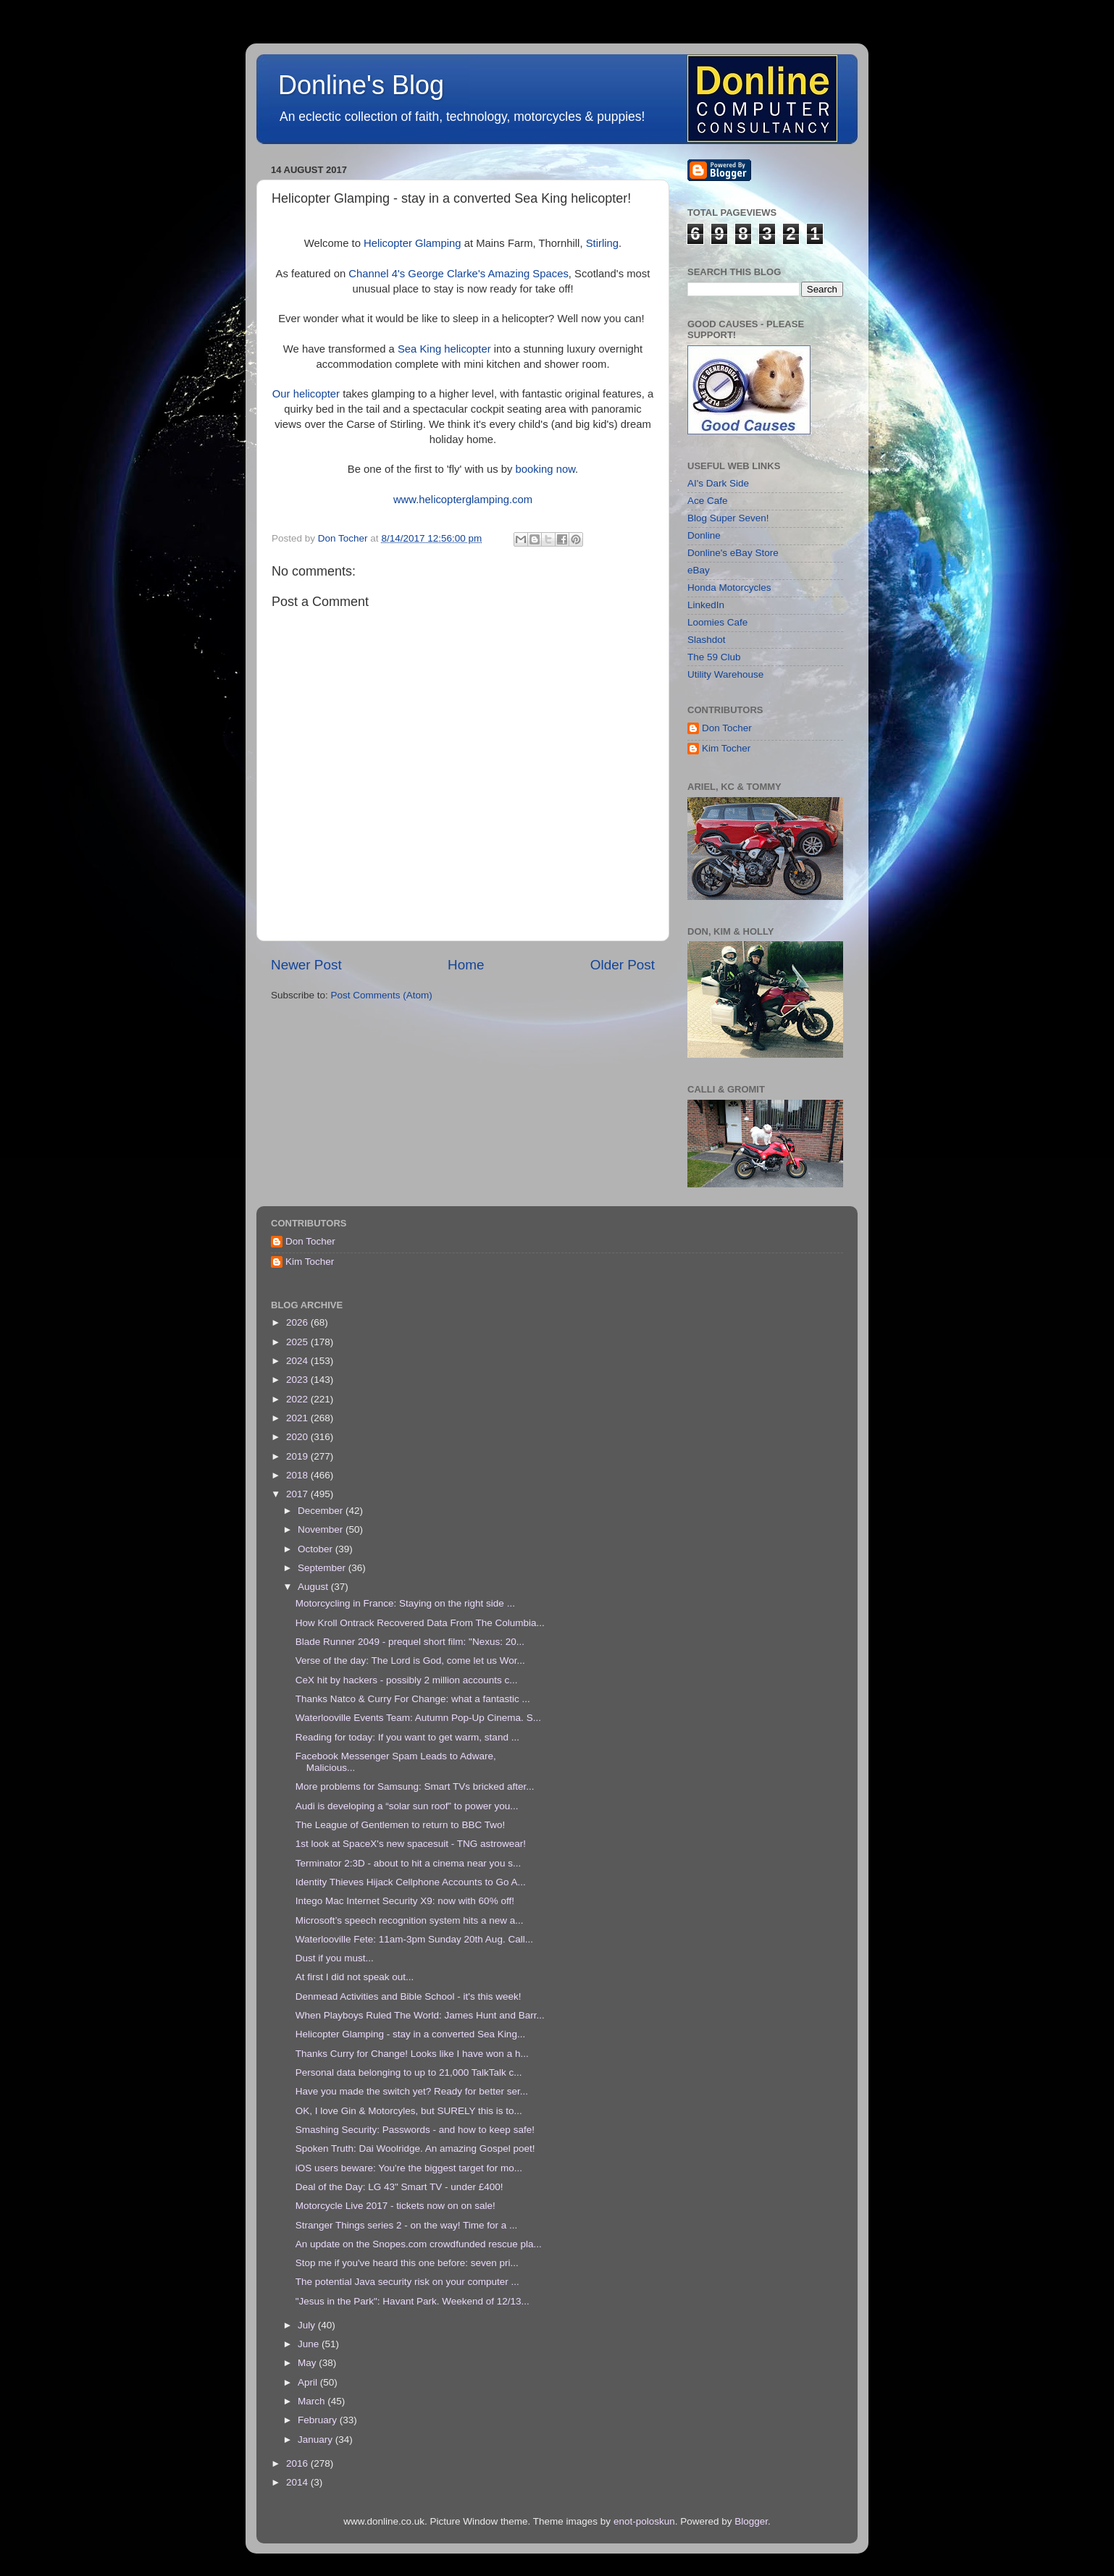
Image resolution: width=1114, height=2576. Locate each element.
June (310, 2344)
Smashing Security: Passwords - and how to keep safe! (415, 2129)
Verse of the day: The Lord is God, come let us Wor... (410, 1660)
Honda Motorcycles (729, 587)
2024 (298, 1360)
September (323, 1567)
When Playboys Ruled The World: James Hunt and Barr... (420, 2015)
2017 (298, 1494)
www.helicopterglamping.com (462, 499)
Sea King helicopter (444, 349)
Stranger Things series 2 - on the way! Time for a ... (407, 2225)
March (312, 2401)
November (321, 1529)
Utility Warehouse (725, 674)
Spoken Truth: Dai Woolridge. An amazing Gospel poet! (415, 2148)
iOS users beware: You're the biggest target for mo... (409, 2168)
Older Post (622, 964)
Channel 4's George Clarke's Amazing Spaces (458, 273)
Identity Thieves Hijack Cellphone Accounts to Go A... (411, 1882)
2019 (298, 1456)
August (314, 1586)
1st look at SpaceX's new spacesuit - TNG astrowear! (411, 1843)
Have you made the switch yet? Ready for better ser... (412, 2091)
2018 (298, 1475)
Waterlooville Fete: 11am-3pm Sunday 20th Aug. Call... (414, 1939)
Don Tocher (727, 728)
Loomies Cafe (717, 622)
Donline (704, 535)
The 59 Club (714, 657)
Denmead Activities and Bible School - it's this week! (409, 1996)
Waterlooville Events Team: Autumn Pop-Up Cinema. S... (418, 1717)
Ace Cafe (707, 500)
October (316, 1549)
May (308, 2362)
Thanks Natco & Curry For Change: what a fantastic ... (413, 1698)
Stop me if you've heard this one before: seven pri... (407, 2262)
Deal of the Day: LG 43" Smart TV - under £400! (399, 2186)
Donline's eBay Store (733, 552)
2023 (298, 1379)
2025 (298, 1342)
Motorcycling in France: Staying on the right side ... (405, 1603)
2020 (298, 1436)
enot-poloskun (644, 2521)
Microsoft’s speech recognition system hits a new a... (410, 1920)
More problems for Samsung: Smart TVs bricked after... (415, 1786)
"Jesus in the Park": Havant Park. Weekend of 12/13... (412, 2301)
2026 (298, 1322)
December (321, 1510)
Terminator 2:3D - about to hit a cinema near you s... (408, 1863)
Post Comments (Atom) (381, 995)
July (308, 2325)
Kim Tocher (726, 748)
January (316, 2439)
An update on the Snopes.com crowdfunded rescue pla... (419, 2244)
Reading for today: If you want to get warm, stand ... (407, 1737)
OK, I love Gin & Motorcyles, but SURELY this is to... (409, 2110)
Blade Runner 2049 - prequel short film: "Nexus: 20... (410, 1641)
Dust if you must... (335, 1958)
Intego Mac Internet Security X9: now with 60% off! (405, 1900)
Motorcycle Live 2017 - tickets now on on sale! (395, 2205)
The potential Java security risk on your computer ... (407, 2281)
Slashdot (706, 639)
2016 (298, 2463)
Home (466, 964)
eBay (698, 570)
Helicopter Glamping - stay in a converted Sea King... (410, 2034)
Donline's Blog (361, 85)
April (309, 2382)
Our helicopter (306, 394)
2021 (298, 1418)
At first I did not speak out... (355, 1976)
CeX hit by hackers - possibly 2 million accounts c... (407, 1680)
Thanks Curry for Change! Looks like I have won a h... (412, 2053)
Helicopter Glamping (412, 243)
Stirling (602, 243)
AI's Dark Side (718, 483)
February (319, 2420)
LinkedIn (705, 604)
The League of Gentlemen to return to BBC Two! (400, 1824)
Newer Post (306, 964)
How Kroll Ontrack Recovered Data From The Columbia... (420, 1622)
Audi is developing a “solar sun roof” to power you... (407, 1806)
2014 (298, 2482)
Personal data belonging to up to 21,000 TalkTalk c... (409, 2072)
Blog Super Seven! (728, 518)
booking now (546, 469)
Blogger (751, 2521)
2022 (298, 1399)
